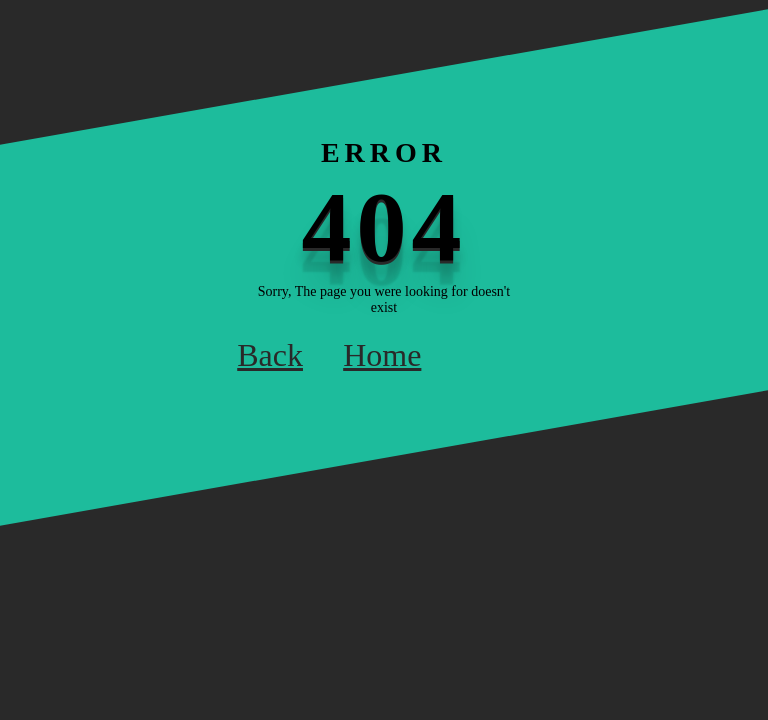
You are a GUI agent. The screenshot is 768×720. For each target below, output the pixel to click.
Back (270, 355)
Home (382, 355)
